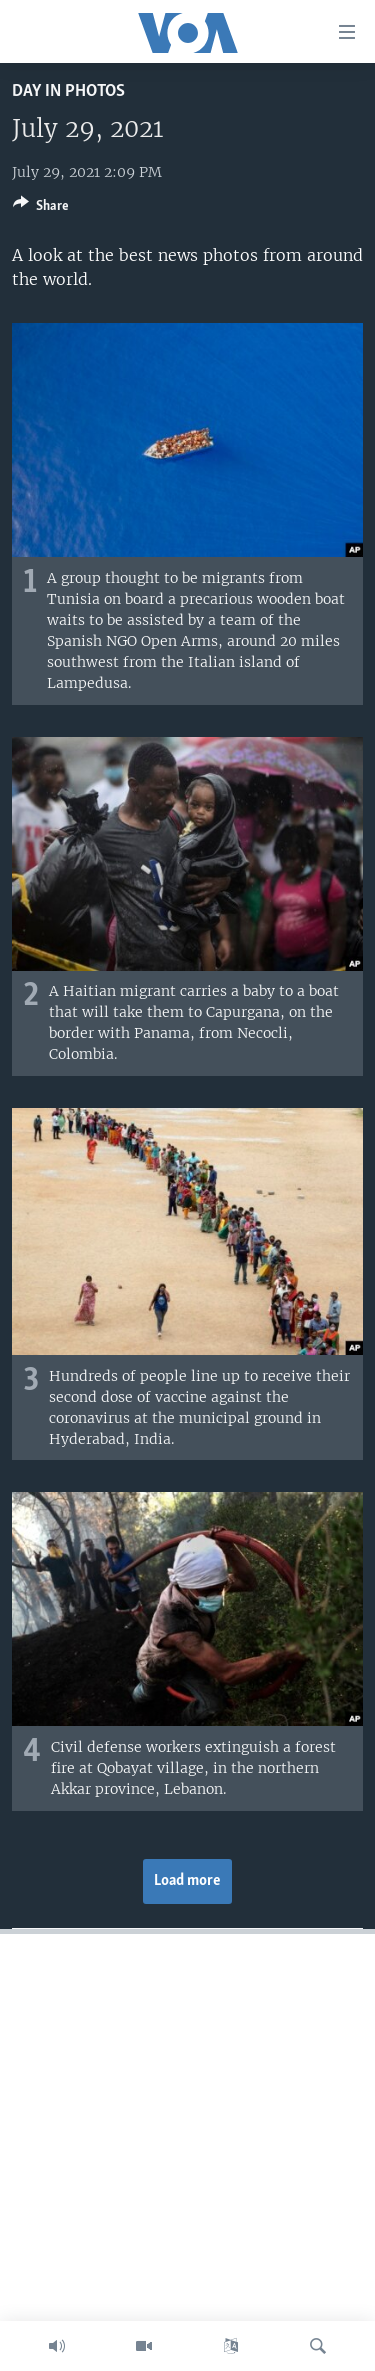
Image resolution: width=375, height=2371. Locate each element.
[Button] (41, 209)
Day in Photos (68, 91)
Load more (187, 1881)
